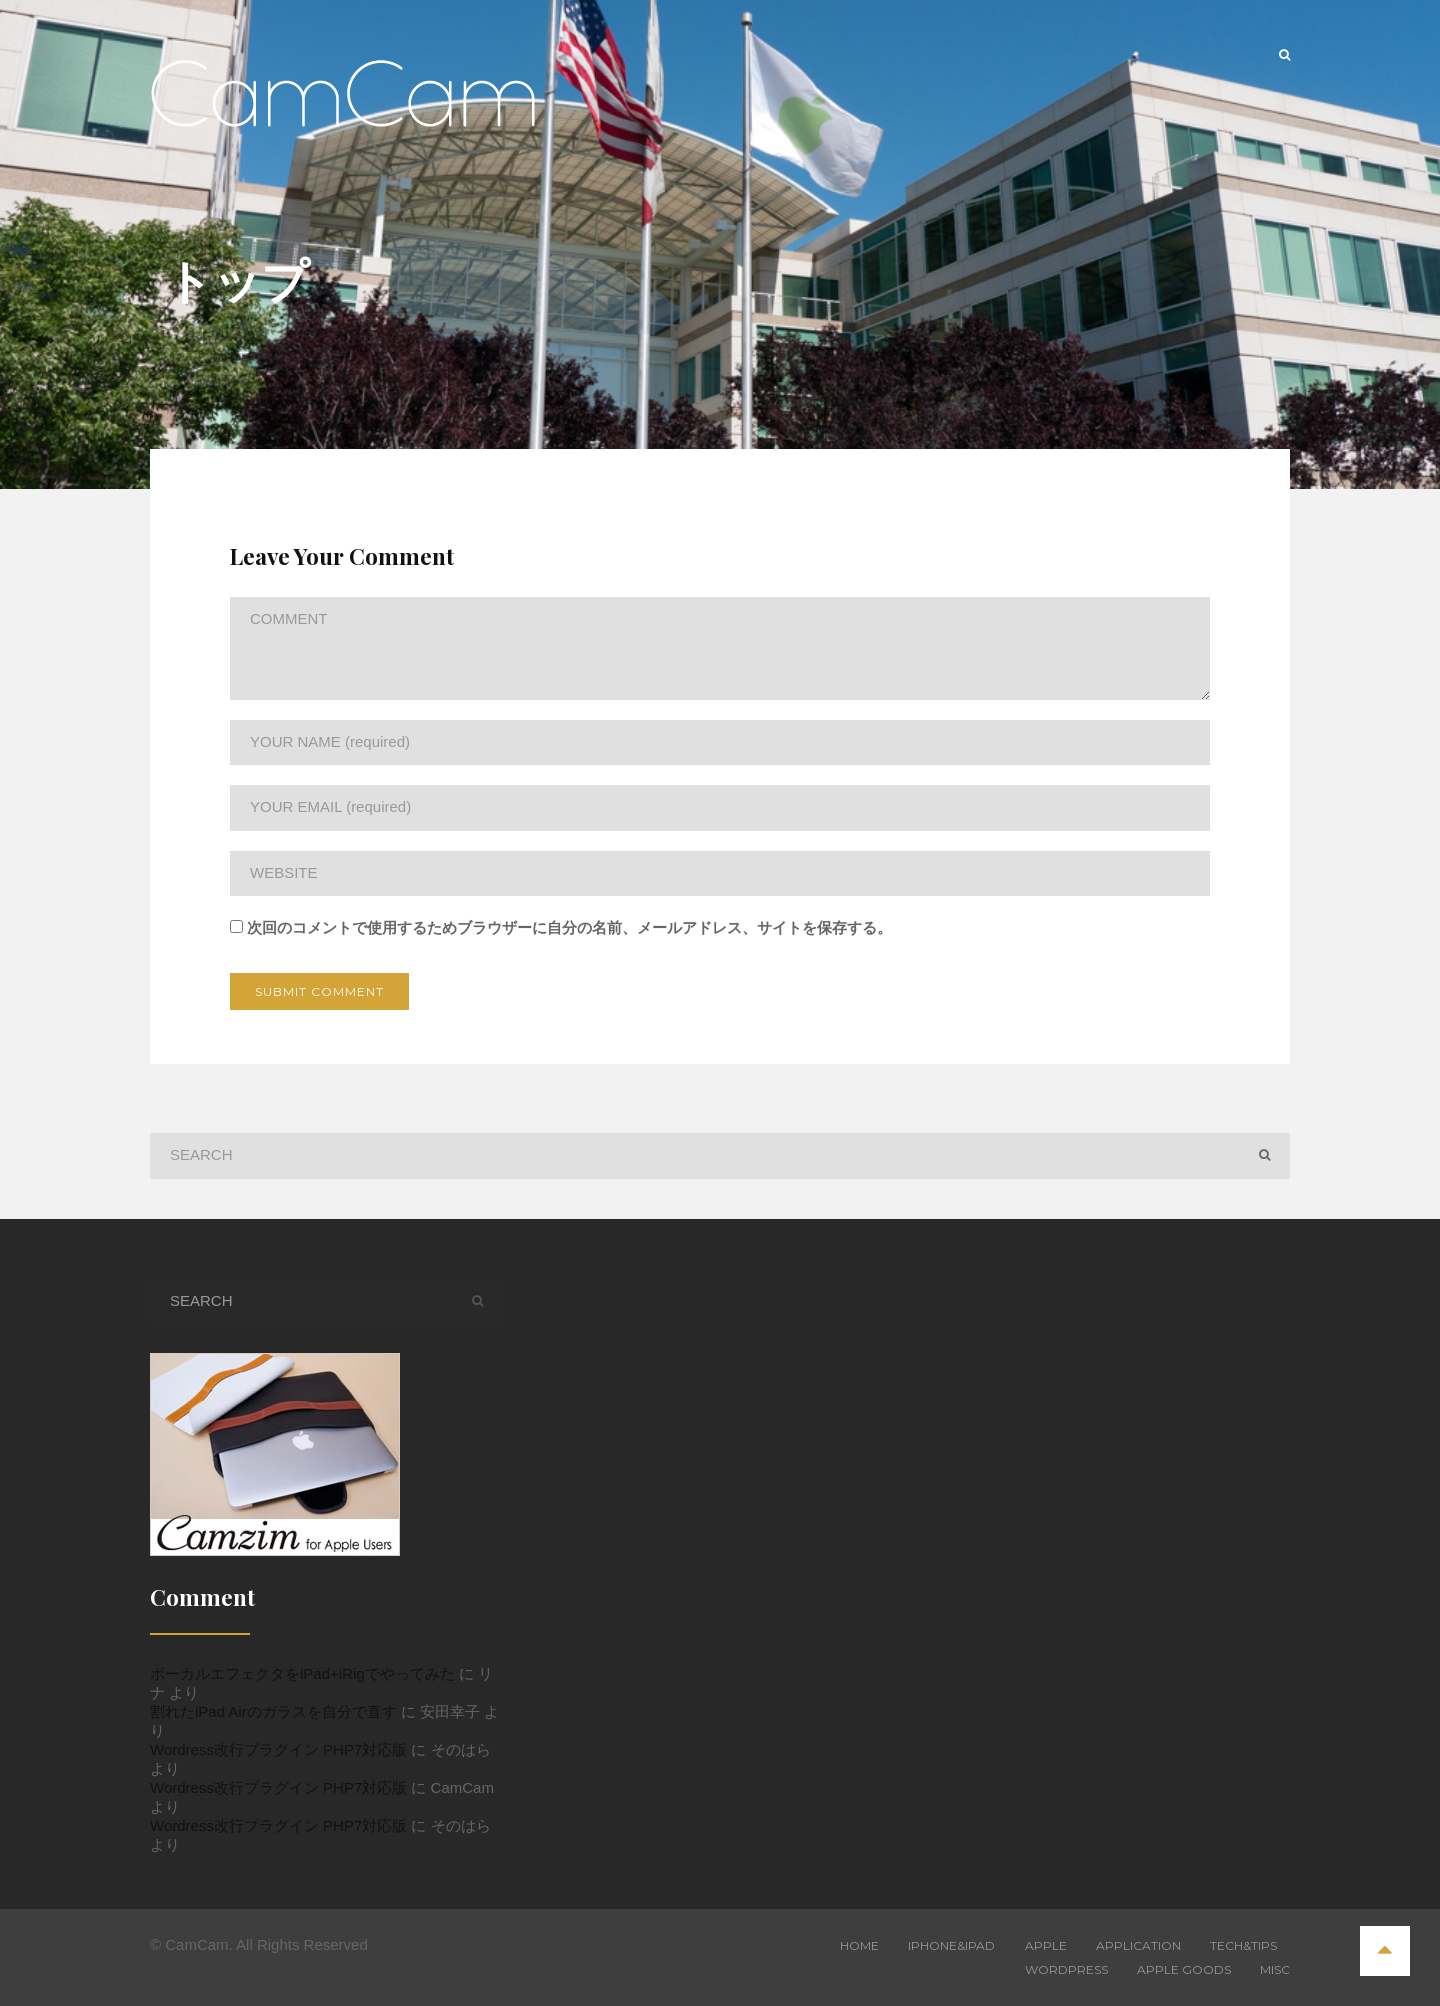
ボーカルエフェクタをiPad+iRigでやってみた (302, 1673)
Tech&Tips (1243, 1945)
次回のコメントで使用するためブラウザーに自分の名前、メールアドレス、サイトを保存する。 (569, 927)
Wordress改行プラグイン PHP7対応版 (278, 1749)
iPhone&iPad (951, 1945)
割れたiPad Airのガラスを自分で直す (273, 1711)
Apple (1046, 1945)
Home (859, 1945)
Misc (1275, 1969)
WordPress (1066, 1969)
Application (1138, 1945)
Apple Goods (1184, 1969)
